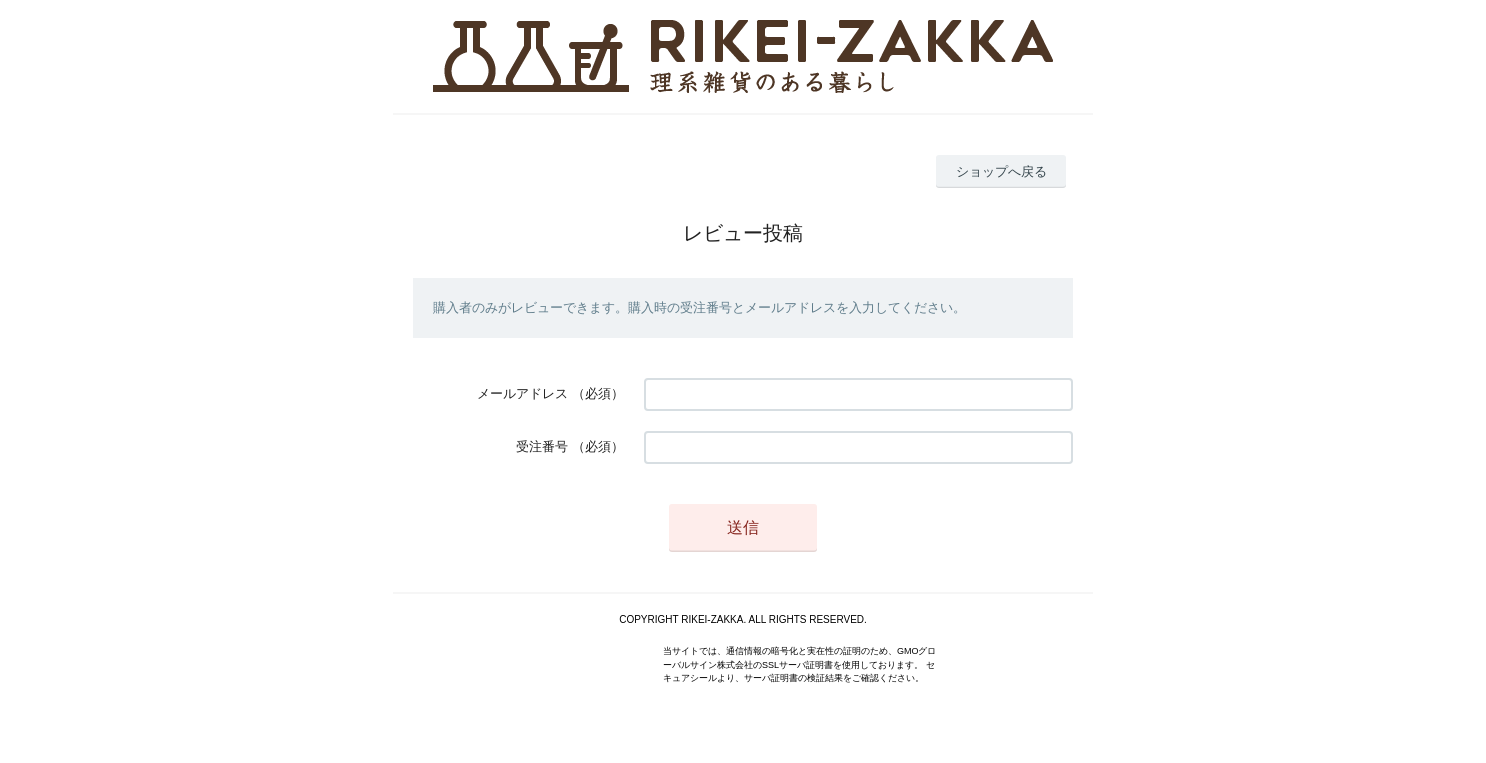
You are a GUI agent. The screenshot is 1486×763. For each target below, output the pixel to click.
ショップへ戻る (1001, 171)
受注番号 (542, 446)
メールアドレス (522, 393)
